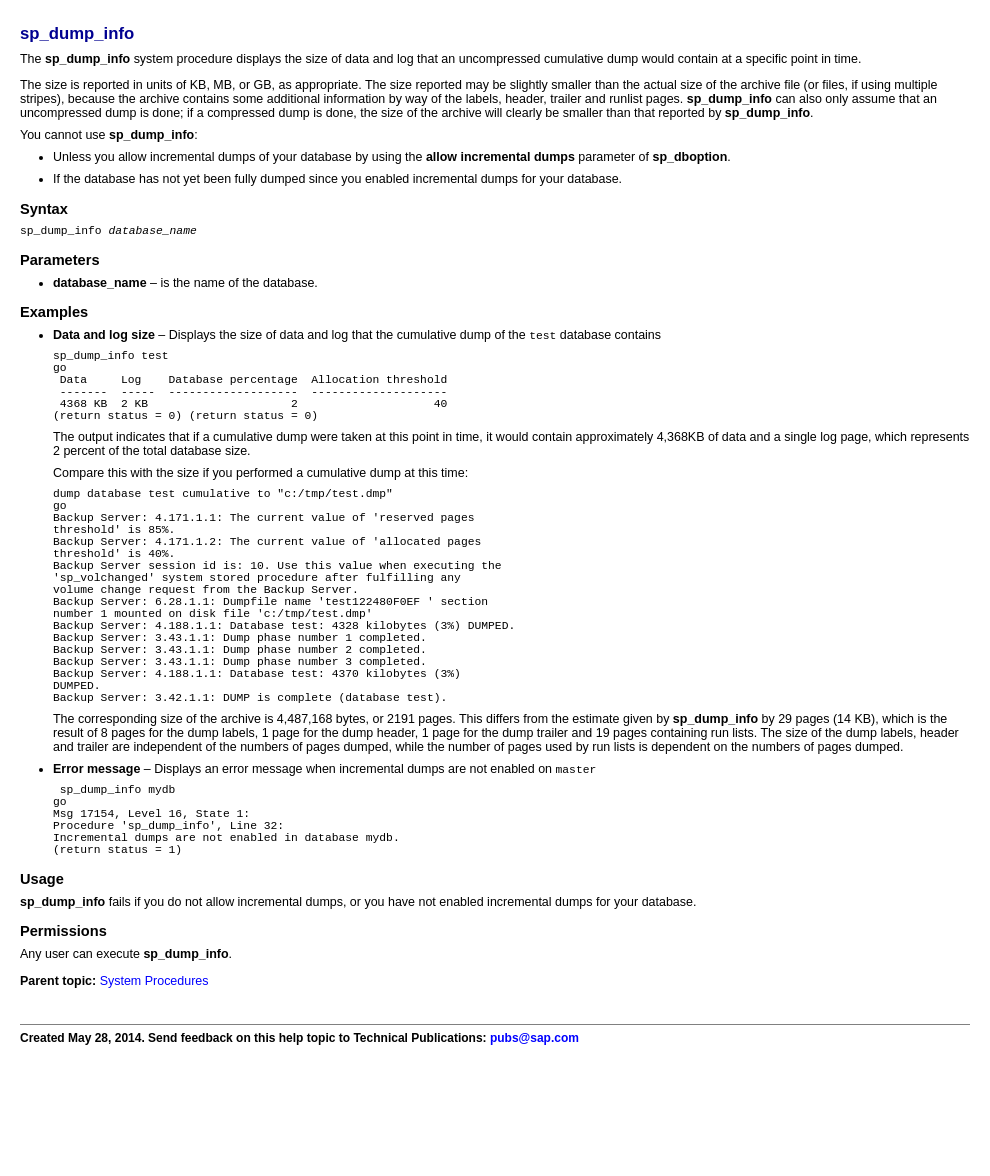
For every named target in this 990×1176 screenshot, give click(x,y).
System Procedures (154, 1076)
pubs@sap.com (534, 1133)
